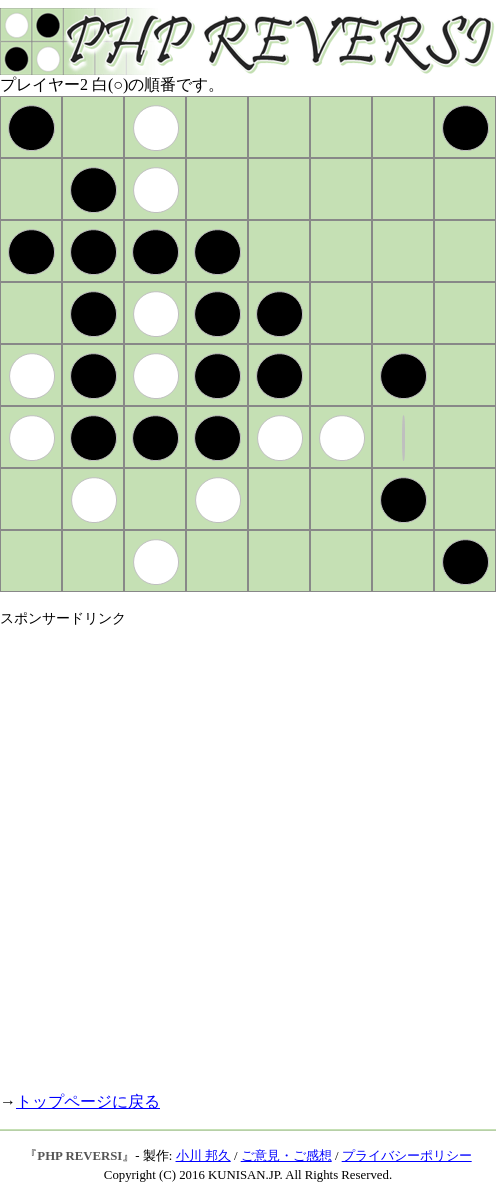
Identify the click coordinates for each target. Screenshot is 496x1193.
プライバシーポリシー (407, 1156)
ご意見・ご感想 (286, 1156)
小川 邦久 (203, 1156)
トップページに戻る (88, 1101)
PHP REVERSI (79, 1156)
